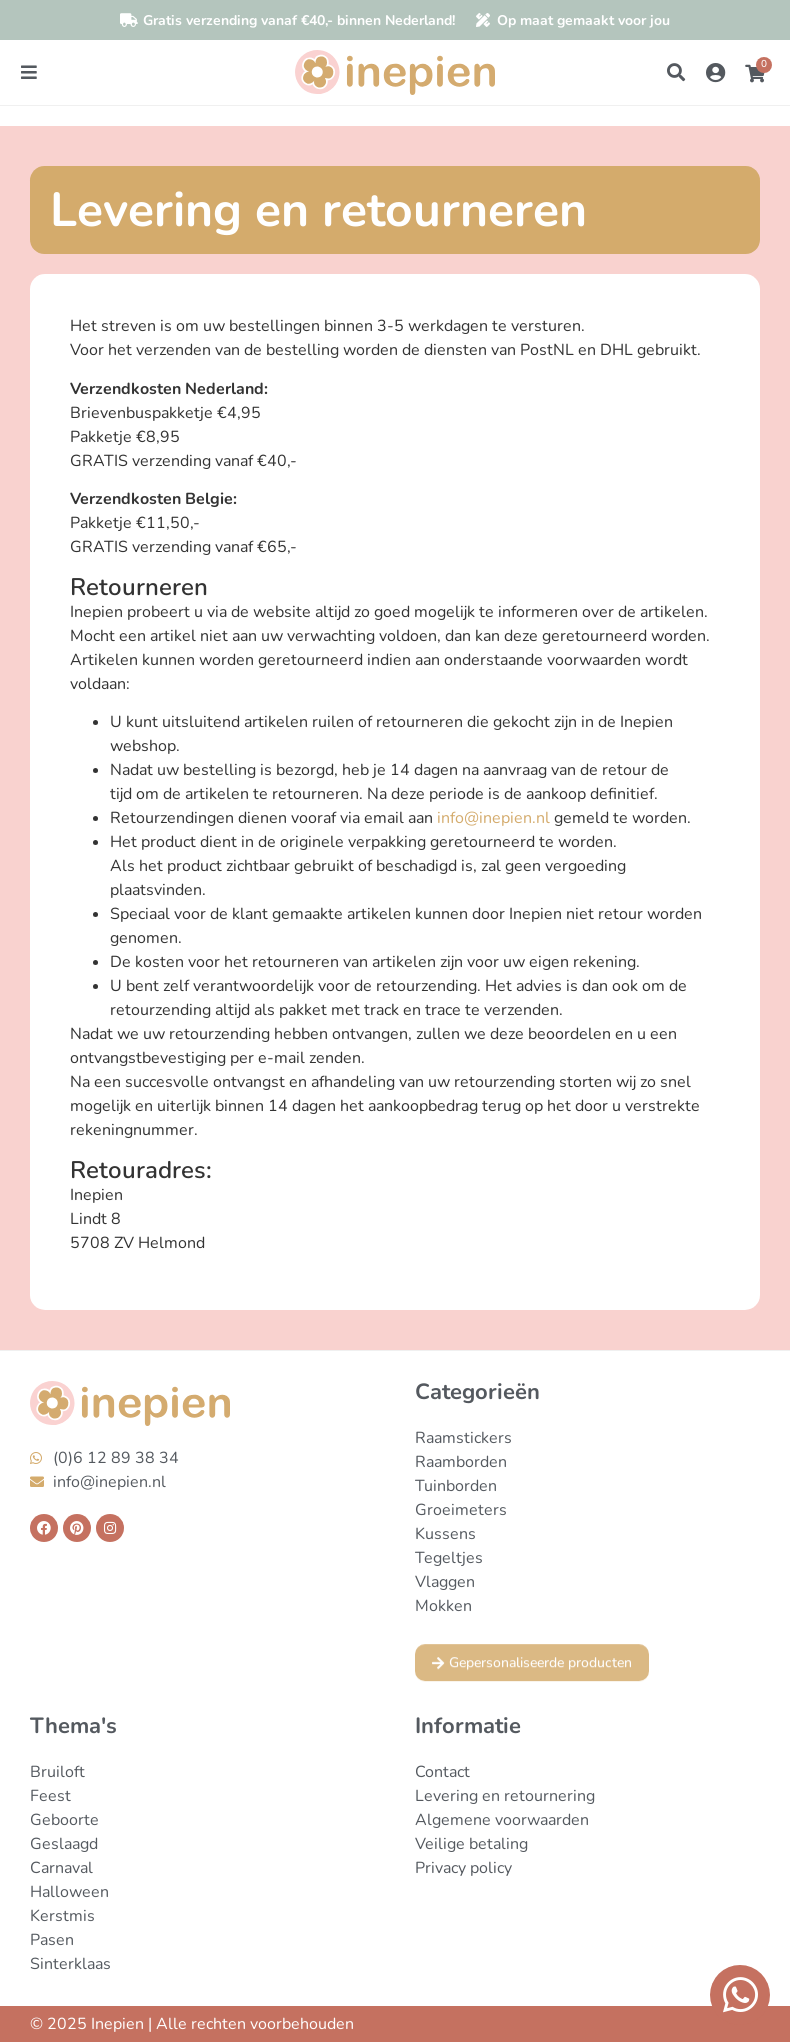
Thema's (73, 1726)
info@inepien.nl (493, 818)
